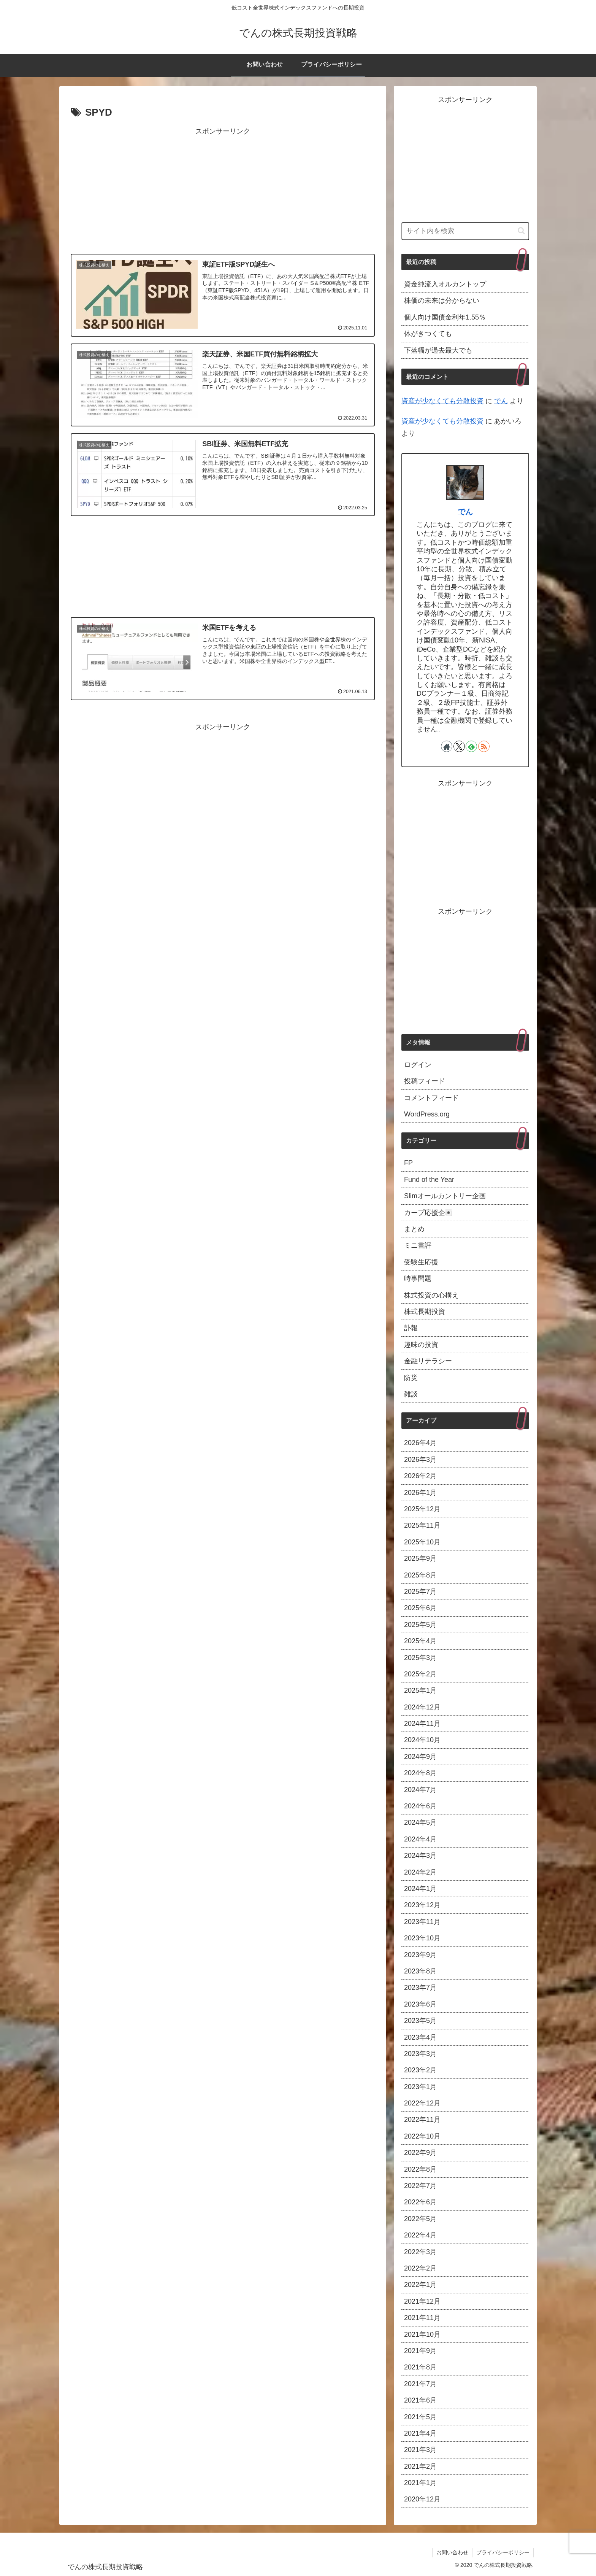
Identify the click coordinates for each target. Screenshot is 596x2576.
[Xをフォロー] (459, 746)
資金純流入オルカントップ (445, 284)
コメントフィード (431, 1098)
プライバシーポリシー (502, 2552)
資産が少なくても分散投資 (442, 401)
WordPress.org (427, 1114)
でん (501, 401)
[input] (465, 231)
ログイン (417, 1065)
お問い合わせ (452, 2552)
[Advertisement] (223, 191)
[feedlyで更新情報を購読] (471, 746)
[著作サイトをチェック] (446, 746)
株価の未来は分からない (441, 300)
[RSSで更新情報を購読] (484, 746)
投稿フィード (424, 1081)
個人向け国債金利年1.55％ (445, 317)
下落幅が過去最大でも (438, 350)
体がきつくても (428, 333)
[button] (521, 230)
